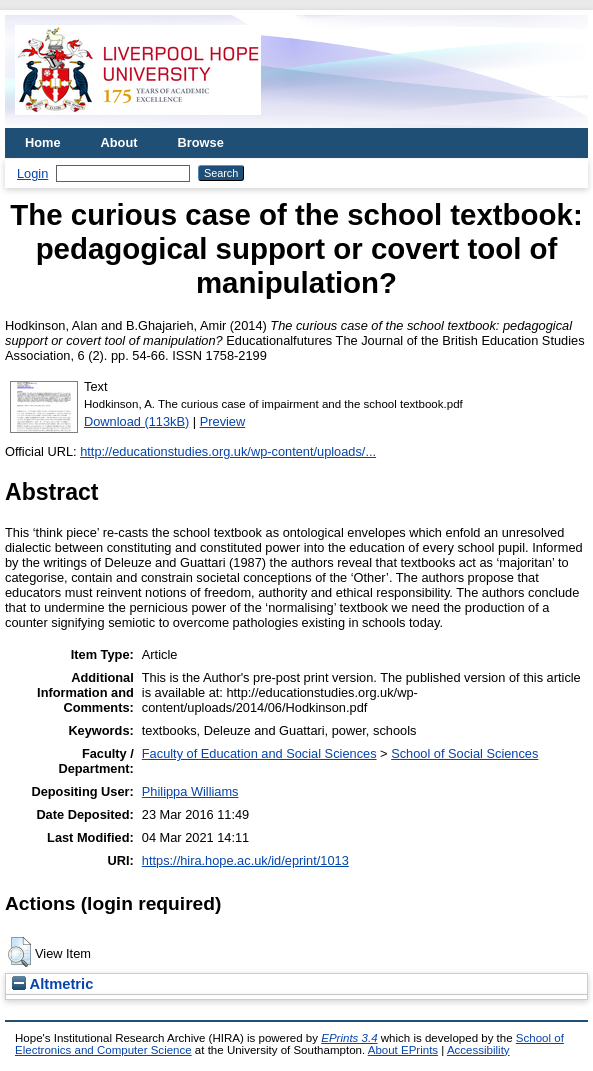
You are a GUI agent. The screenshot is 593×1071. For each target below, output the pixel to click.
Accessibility (478, 1050)
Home (43, 142)
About (119, 142)
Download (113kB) (136, 421)
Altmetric (52, 984)
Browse (201, 142)
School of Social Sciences (464, 753)
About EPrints (403, 1050)
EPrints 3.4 (349, 1038)
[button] (19, 952)
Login (32, 173)
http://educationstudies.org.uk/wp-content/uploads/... (228, 451)
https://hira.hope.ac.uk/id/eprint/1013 (245, 860)
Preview (223, 421)
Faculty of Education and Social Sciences (259, 753)
